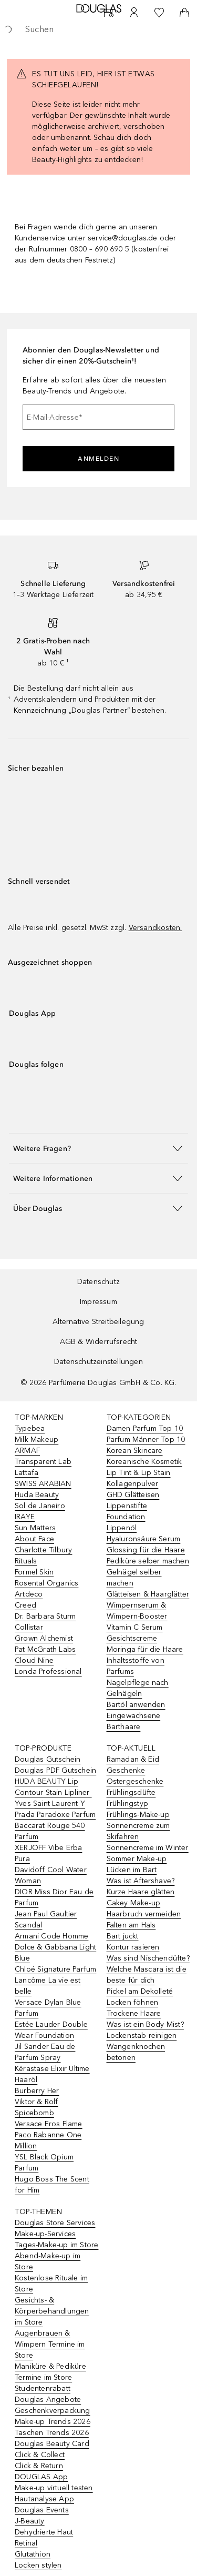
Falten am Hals (131, 1925)
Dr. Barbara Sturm (45, 1616)
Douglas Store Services (55, 2222)
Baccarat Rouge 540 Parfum (50, 1831)
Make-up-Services (45, 2233)
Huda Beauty (37, 1494)
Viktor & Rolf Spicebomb (36, 2107)
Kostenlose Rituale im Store (51, 2284)
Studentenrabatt (42, 2388)
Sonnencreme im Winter (148, 1847)
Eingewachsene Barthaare (134, 1721)
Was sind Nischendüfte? (148, 1958)
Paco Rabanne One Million (48, 2140)
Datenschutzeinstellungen (98, 1361)
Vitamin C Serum (135, 1627)
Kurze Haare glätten (141, 1891)
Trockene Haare (134, 2013)
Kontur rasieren (133, 1947)
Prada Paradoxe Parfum (55, 1814)
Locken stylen (38, 2565)
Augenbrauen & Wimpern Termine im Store (50, 2344)
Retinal (26, 2543)
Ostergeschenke (135, 1781)
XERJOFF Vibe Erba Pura (48, 1853)
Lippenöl (122, 1527)
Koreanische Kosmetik (144, 1461)
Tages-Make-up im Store (56, 2244)
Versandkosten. (155, 927)
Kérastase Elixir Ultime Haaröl (52, 2074)
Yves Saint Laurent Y (50, 1803)
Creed (25, 1605)
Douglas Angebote (48, 2399)
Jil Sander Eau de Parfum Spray (45, 2052)
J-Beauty (30, 2521)
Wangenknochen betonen (136, 2052)
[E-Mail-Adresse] (98, 417)
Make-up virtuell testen (54, 2487)
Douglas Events (42, 2510)
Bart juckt (123, 1936)
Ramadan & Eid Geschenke (133, 1765)
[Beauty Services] (108, 12)
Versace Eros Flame (48, 2123)
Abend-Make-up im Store (47, 2261)
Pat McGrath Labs (45, 1649)
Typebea (30, 1428)
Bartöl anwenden (136, 1704)
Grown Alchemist (44, 1638)
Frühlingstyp (127, 1803)
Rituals (26, 1561)
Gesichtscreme (132, 1638)
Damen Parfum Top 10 (145, 1428)
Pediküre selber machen (148, 1561)
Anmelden (98, 458)
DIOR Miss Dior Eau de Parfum (54, 1897)
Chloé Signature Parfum (55, 1969)
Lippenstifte (127, 1505)
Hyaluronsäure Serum (144, 1538)
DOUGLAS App (41, 2476)
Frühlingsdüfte (131, 1792)
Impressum (98, 1301)
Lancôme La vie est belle (48, 1986)
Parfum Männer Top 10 (146, 1439)
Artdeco (29, 1594)
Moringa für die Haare (145, 1649)
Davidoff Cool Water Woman (51, 1875)
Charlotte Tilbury (43, 1549)
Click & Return (39, 2465)
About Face (34, 1538)
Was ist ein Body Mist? (145, 2024)
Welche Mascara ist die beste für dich (146, 1975)
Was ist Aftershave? (141, 1880)
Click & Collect (40, 2454)
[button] (98, 1148)
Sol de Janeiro (40, 1505)
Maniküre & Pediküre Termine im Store (50, 2372)
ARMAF (27, 1450)
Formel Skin (34, 1572)
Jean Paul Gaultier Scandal (46, 1920)
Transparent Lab (43, 1461)
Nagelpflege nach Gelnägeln (138, 1688)
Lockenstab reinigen (142, 2035)
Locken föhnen (133, 2002)
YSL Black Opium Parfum (44, 2163)
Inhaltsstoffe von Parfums (135, 1666)
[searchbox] (98, 29)
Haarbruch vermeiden (144, 1914)
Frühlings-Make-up (138, 1814)
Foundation (126, 1516)
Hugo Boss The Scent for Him (52, 2185)
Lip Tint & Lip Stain (139, 1472)
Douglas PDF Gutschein (55, 1770)
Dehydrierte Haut (44, 2532)
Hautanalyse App (44, 2498)
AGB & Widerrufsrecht (99, 1341)
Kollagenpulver (133, 1483)
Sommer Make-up (137, 1858)
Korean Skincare (135, 1450)
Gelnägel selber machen (134, 1578)
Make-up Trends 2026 (52, 2421)
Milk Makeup (36, 1439)
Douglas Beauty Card (52, 2443)
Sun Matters (35, 1527)
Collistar (29, 1627)
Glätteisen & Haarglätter (148, 1594)
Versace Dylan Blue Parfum (48, 2008)
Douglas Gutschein (47, 1759)
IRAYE (25, 1516)
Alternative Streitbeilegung (98, 1321)
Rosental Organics (46, 1583)
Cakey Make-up (134, 1902)
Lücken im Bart (132, 1869)
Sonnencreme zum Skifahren (138, 1831)
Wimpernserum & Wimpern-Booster (137, 1611)
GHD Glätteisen (133, 1494)
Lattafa (26, 1472)
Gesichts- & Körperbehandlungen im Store (52, 2311)
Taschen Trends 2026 (52, 2432)
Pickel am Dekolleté (140, 1991)
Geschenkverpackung (52, 2410)
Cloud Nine (34, 1660)
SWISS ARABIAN (43, 1483)
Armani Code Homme (51, 1936)
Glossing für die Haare (146, 1549)
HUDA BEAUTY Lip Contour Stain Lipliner (53, 1787)
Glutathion (32, 2554)
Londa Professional (48, 1671)
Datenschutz (98, 1281)
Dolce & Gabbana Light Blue (55, 1953)
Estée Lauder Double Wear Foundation (51, 2030)
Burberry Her (37, 2090)
